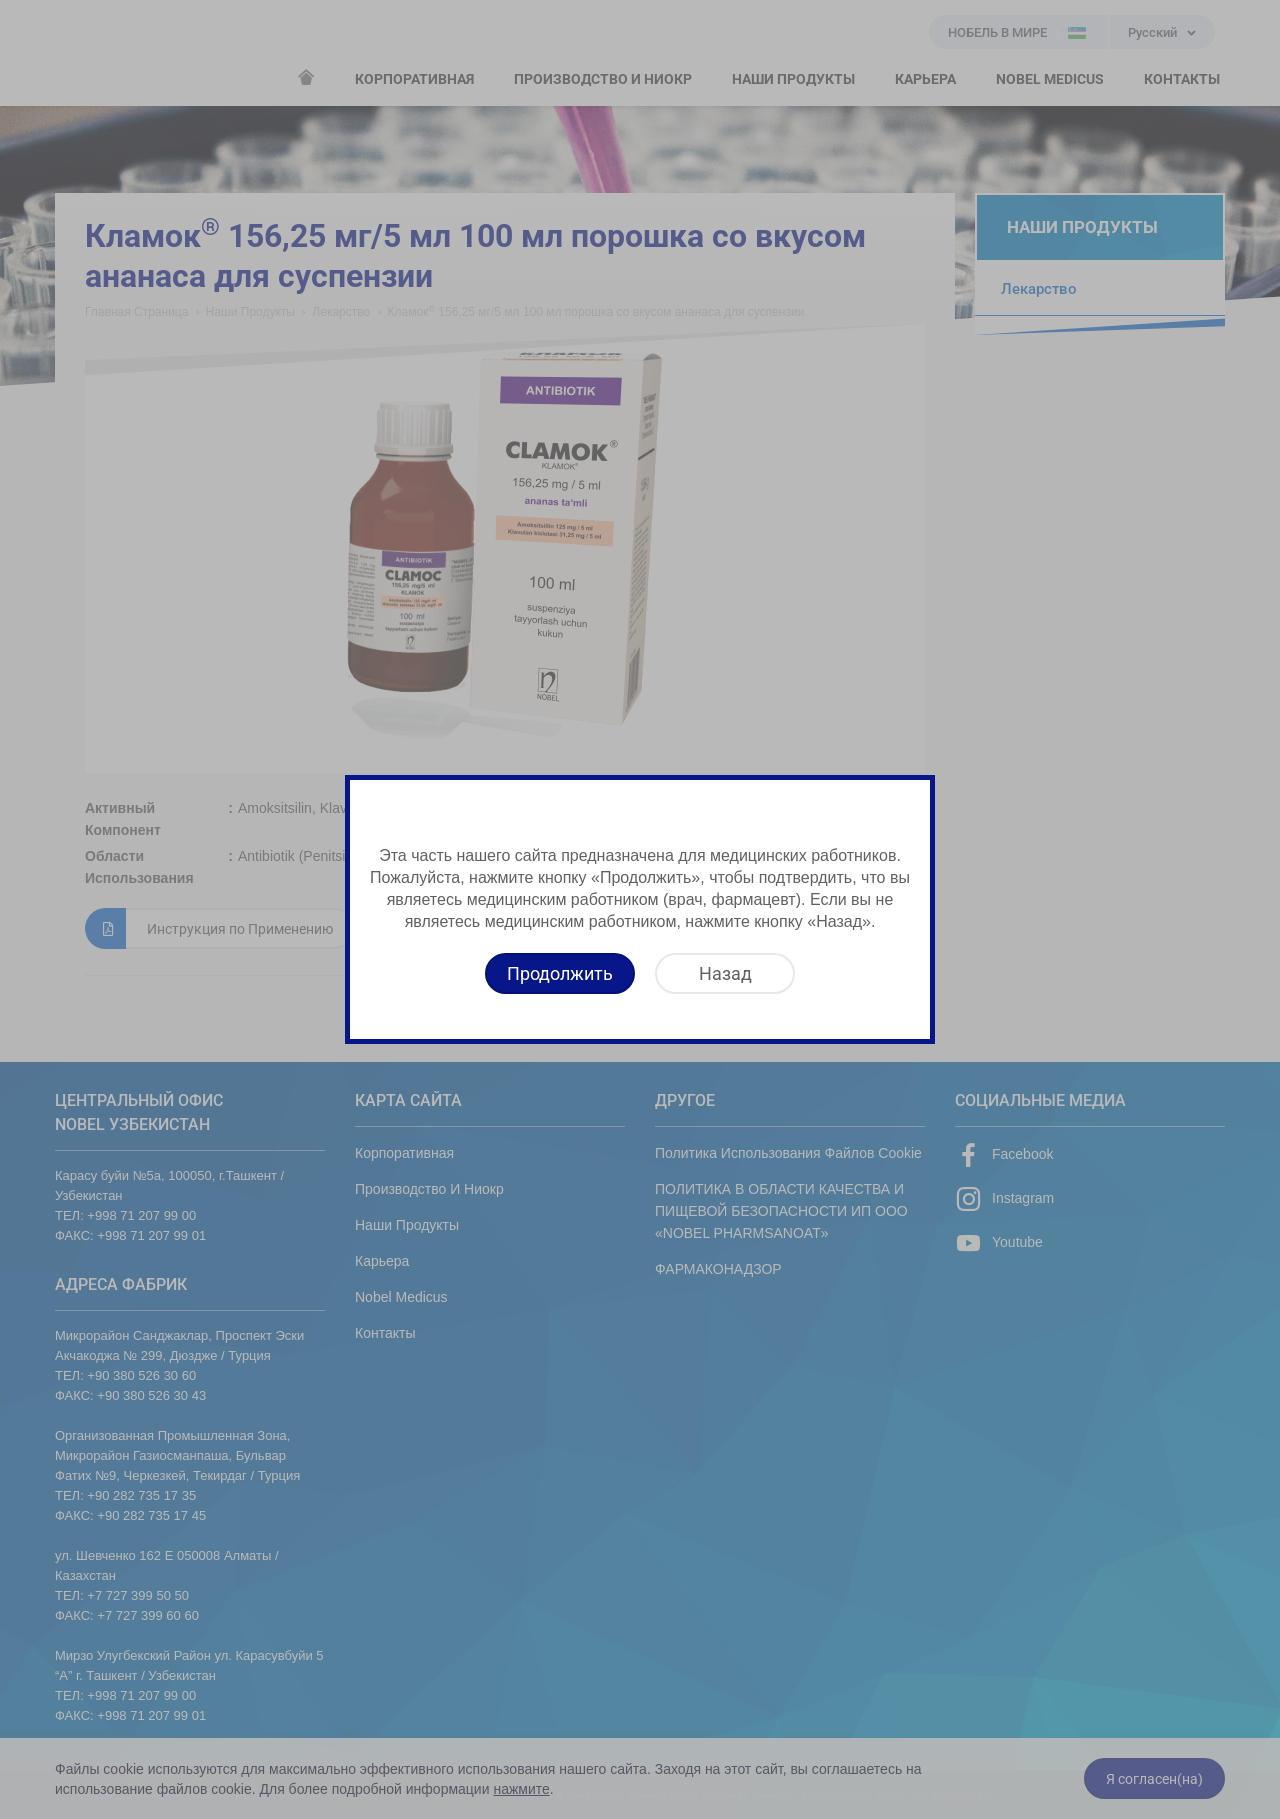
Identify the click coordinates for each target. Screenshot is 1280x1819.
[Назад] (725, 973)
